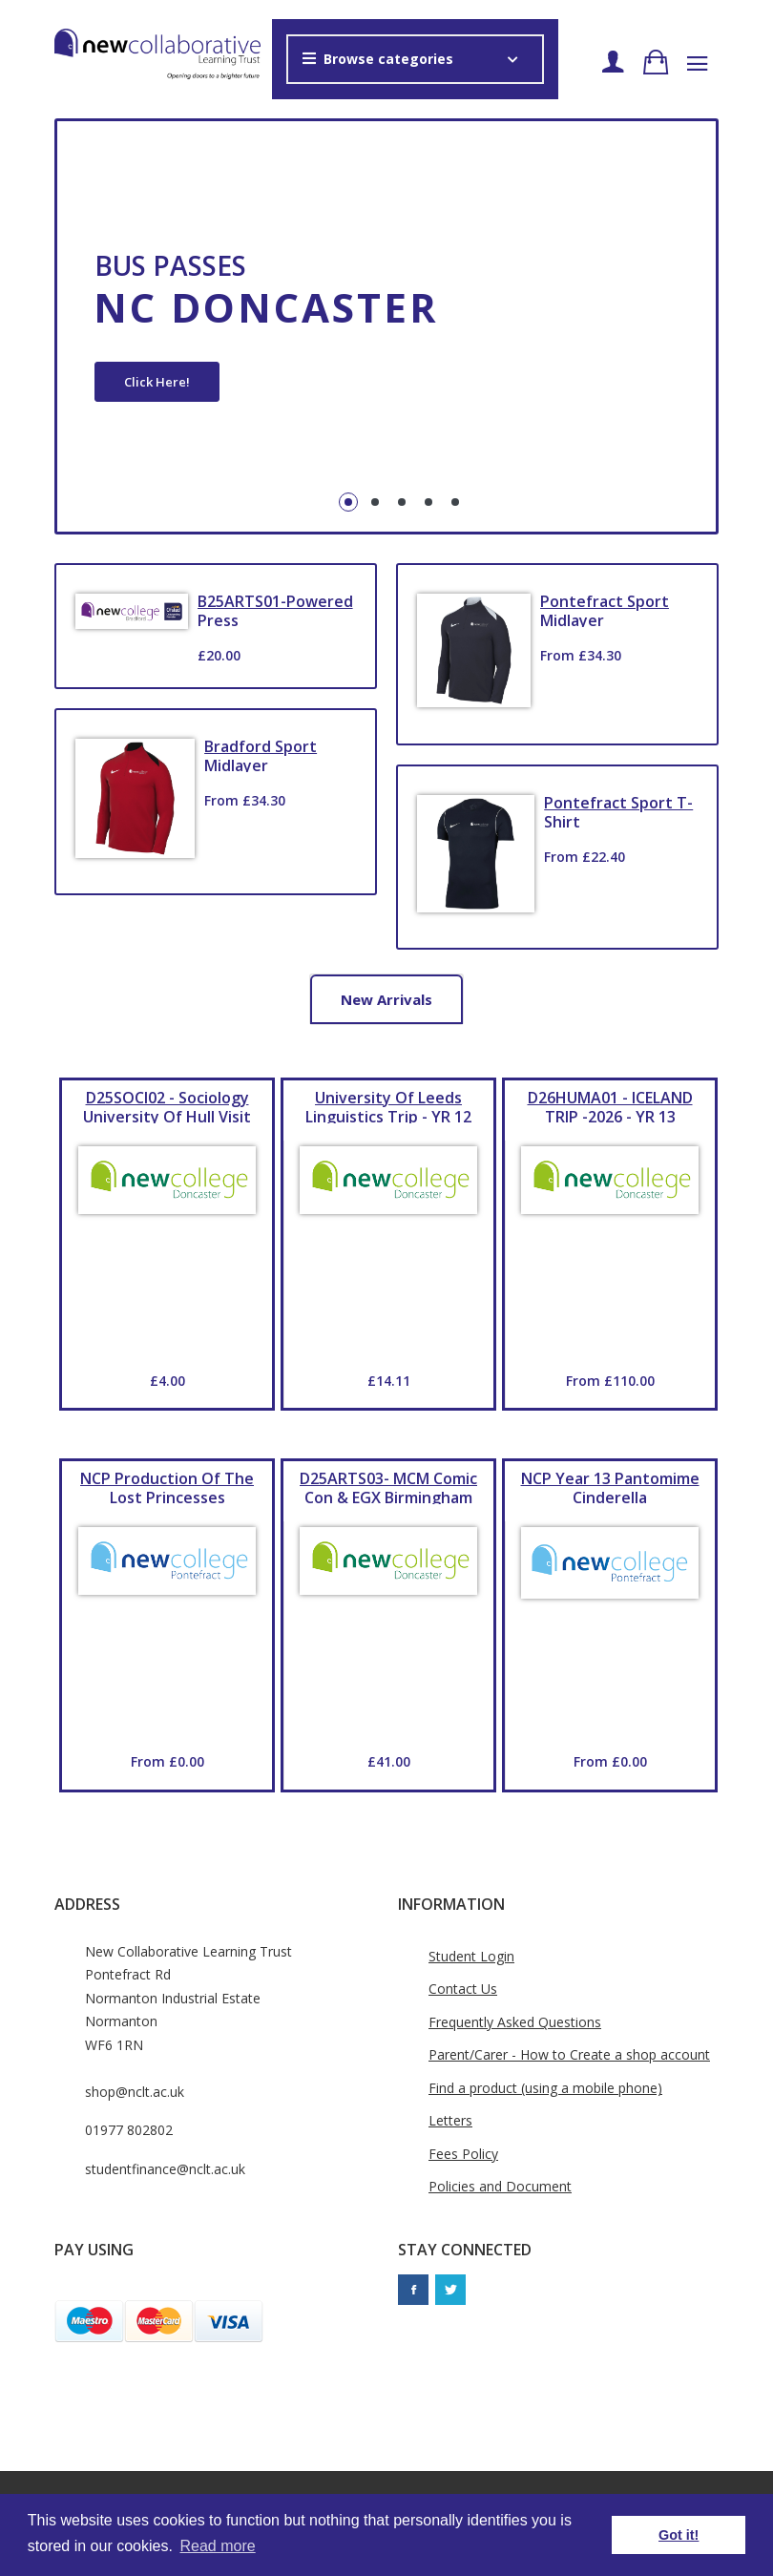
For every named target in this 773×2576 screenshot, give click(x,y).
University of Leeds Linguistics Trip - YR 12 (388, 1105)
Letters (450, 2120)
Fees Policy (463, 2154)
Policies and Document (500, 2186)
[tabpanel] (386, 326)
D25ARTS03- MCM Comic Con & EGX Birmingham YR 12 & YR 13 (388, 1486)
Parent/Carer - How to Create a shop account (569, 2054)
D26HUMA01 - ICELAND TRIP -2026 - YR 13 (610, 1105)
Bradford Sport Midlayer (260, 754)
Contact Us (462, 1988)
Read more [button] (218, 2546)
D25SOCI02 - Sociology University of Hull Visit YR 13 (167, 1105)
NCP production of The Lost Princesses (167, 1486)
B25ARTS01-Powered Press (275, 609)
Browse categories (378, 59)
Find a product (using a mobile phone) (545, 2088)
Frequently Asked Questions (514, 2022)
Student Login (471, 1956)
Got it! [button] (678, 2535)
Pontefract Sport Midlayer (604, 609)
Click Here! (157, 381)
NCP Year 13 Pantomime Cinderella (610, 1486)
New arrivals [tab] (386, 999)
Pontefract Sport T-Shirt (618, 810)
